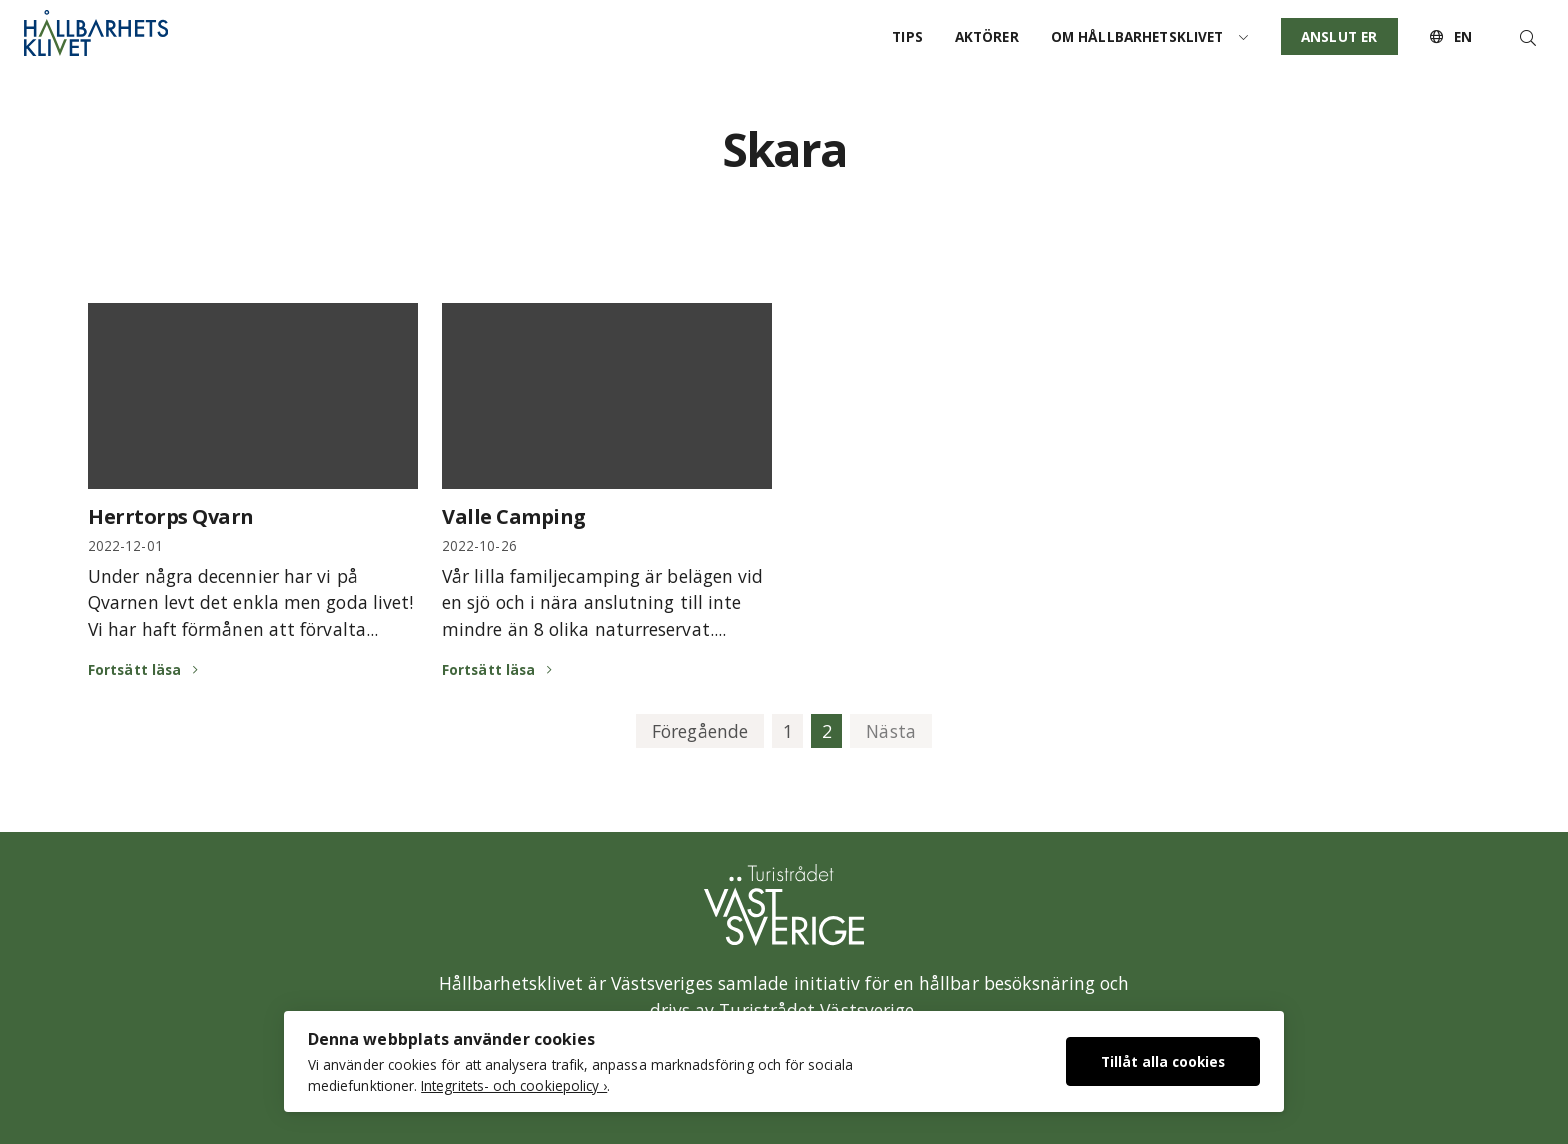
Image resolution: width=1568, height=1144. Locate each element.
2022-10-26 (479, 545)
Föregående (700, 731)
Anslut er (1339, 36)
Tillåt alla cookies (1163, 1061)
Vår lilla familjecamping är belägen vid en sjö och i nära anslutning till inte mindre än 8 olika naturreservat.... (602, 602)
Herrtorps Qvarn (171, 516)
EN (1451, 36)
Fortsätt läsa (134, 669)
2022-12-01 (125, 545)
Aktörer (987, 36)
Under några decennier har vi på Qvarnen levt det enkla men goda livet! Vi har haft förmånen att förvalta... (250, 602)
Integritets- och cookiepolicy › (514, 1085)
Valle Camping (514, 516)
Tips (907, 36)
